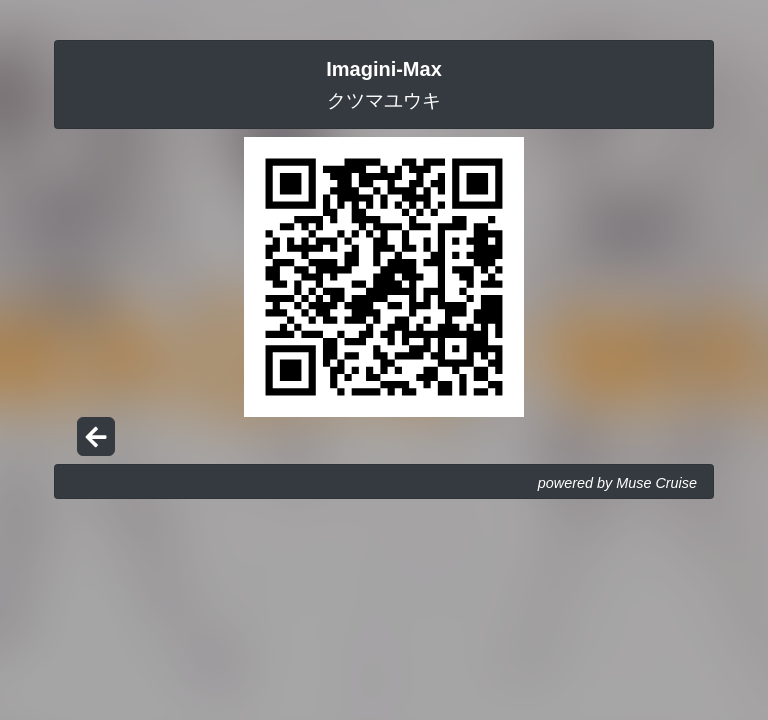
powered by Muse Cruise (617, 483)
